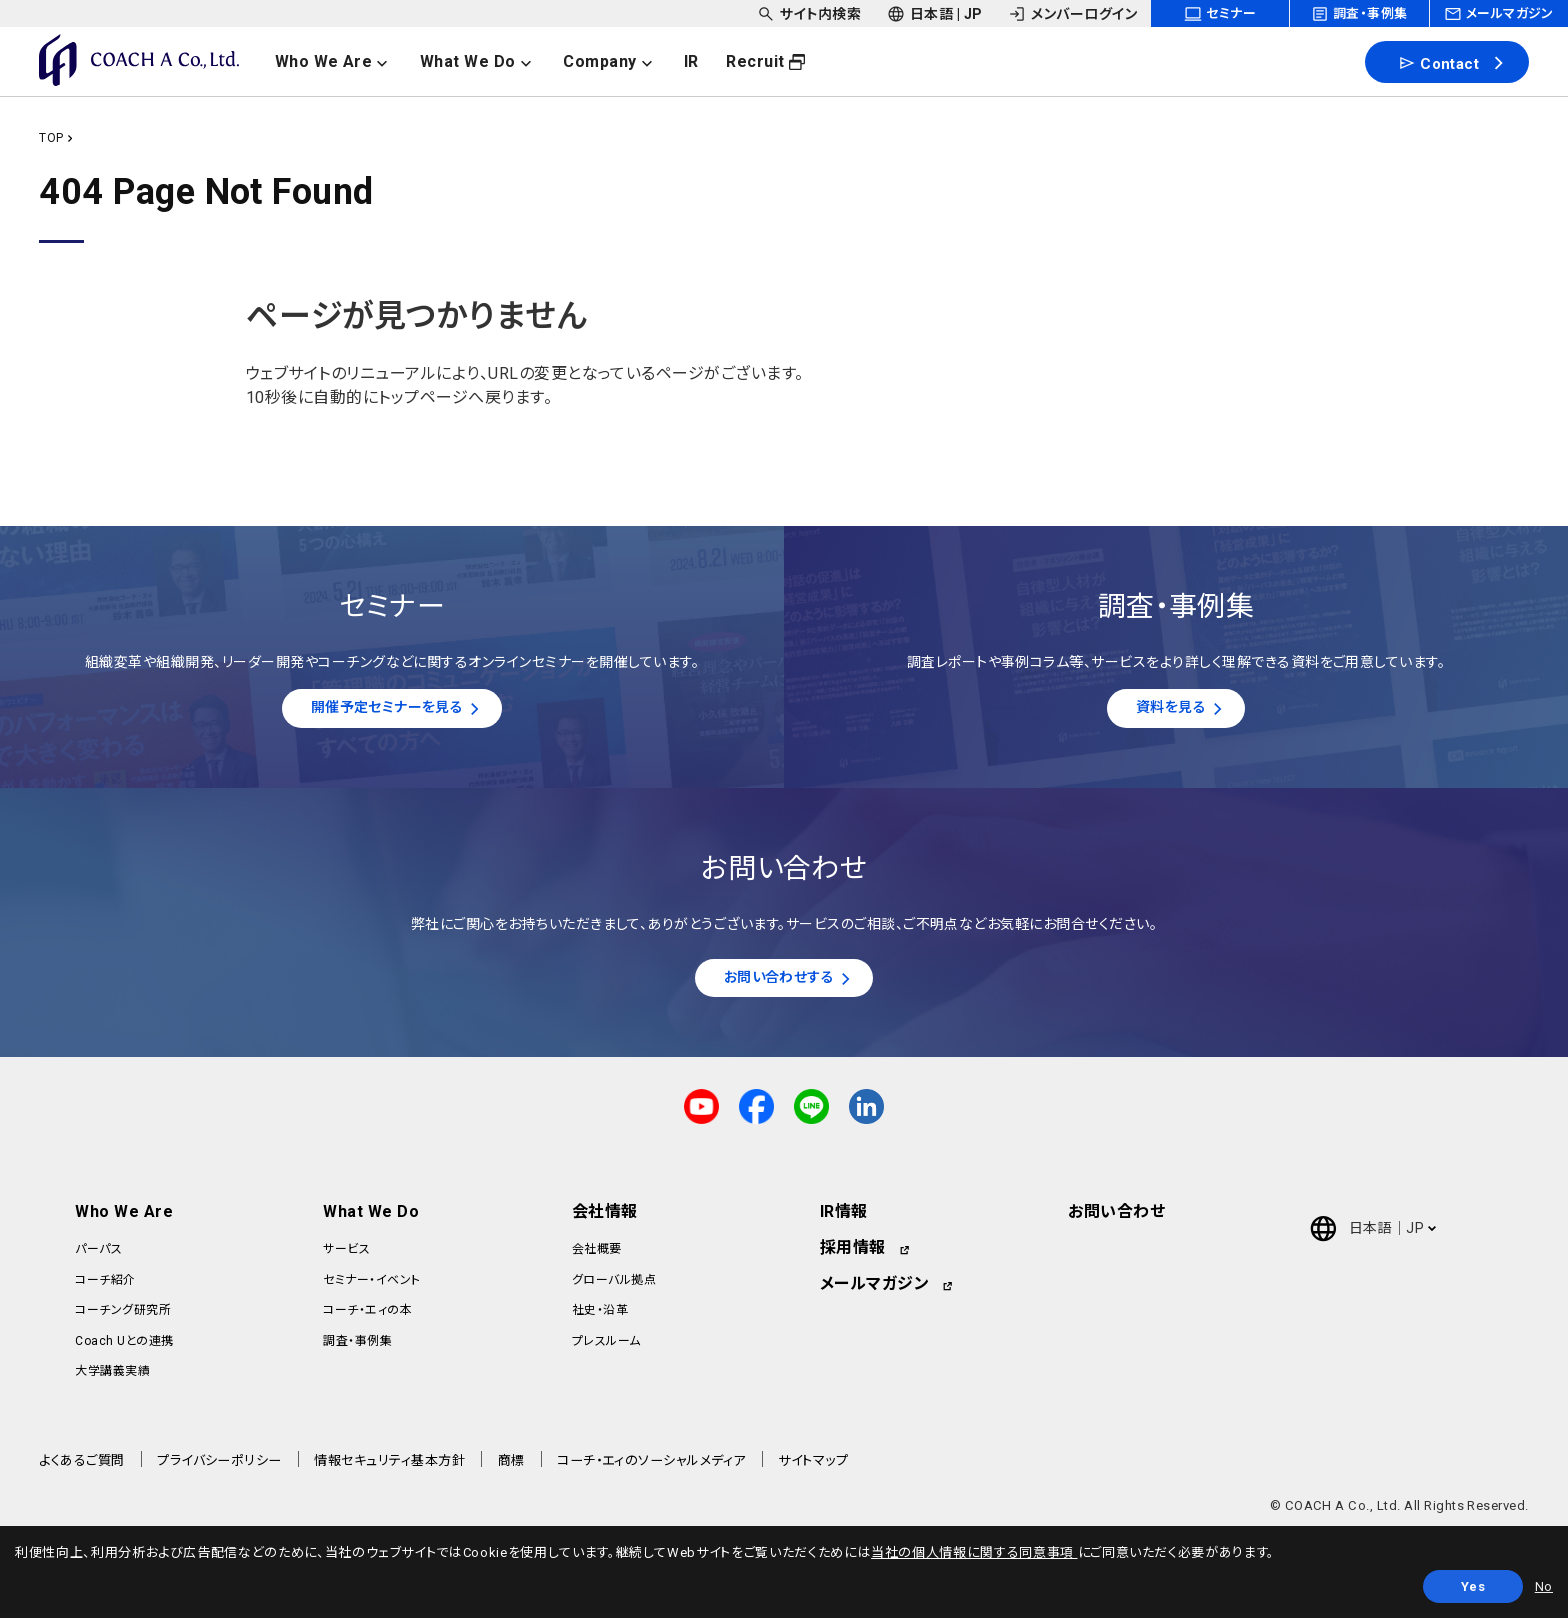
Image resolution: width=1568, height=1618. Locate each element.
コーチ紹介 (105, 1286)
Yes (1473, 1586)
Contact (1438, 63)
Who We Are (124, 1218)
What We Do (371, 1218)
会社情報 (605, 1218)
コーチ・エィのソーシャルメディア (651, 1467)
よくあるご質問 (81, 1467)
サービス (346, 1256)
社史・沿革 (600, 1316)
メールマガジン (874, 1290)
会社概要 (597, 1256)
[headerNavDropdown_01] (343, 62)
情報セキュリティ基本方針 (389, 1467)
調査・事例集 (357, 1347)
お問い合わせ (1116, 1218)
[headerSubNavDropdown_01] (809, 13)
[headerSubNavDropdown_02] (935, 13)
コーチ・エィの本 (367, 1316)
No (1544, 1586)
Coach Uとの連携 (124, 1347)
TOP (51, 138)
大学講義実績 (112, 1377)
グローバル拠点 (614, 1286)
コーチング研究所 (123, 1316)
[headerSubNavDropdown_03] (1072, 13)
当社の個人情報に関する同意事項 (974, 1552)
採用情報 (853, 1254)
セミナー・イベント (371, 1286)
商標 (511, 1467)
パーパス (98, 1256)
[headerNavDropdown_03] (620, 62)
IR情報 (844, 1218)
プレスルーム (606, 1347)
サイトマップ (813, 1467)
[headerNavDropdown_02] (487, 62)
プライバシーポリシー (219, 1467)
